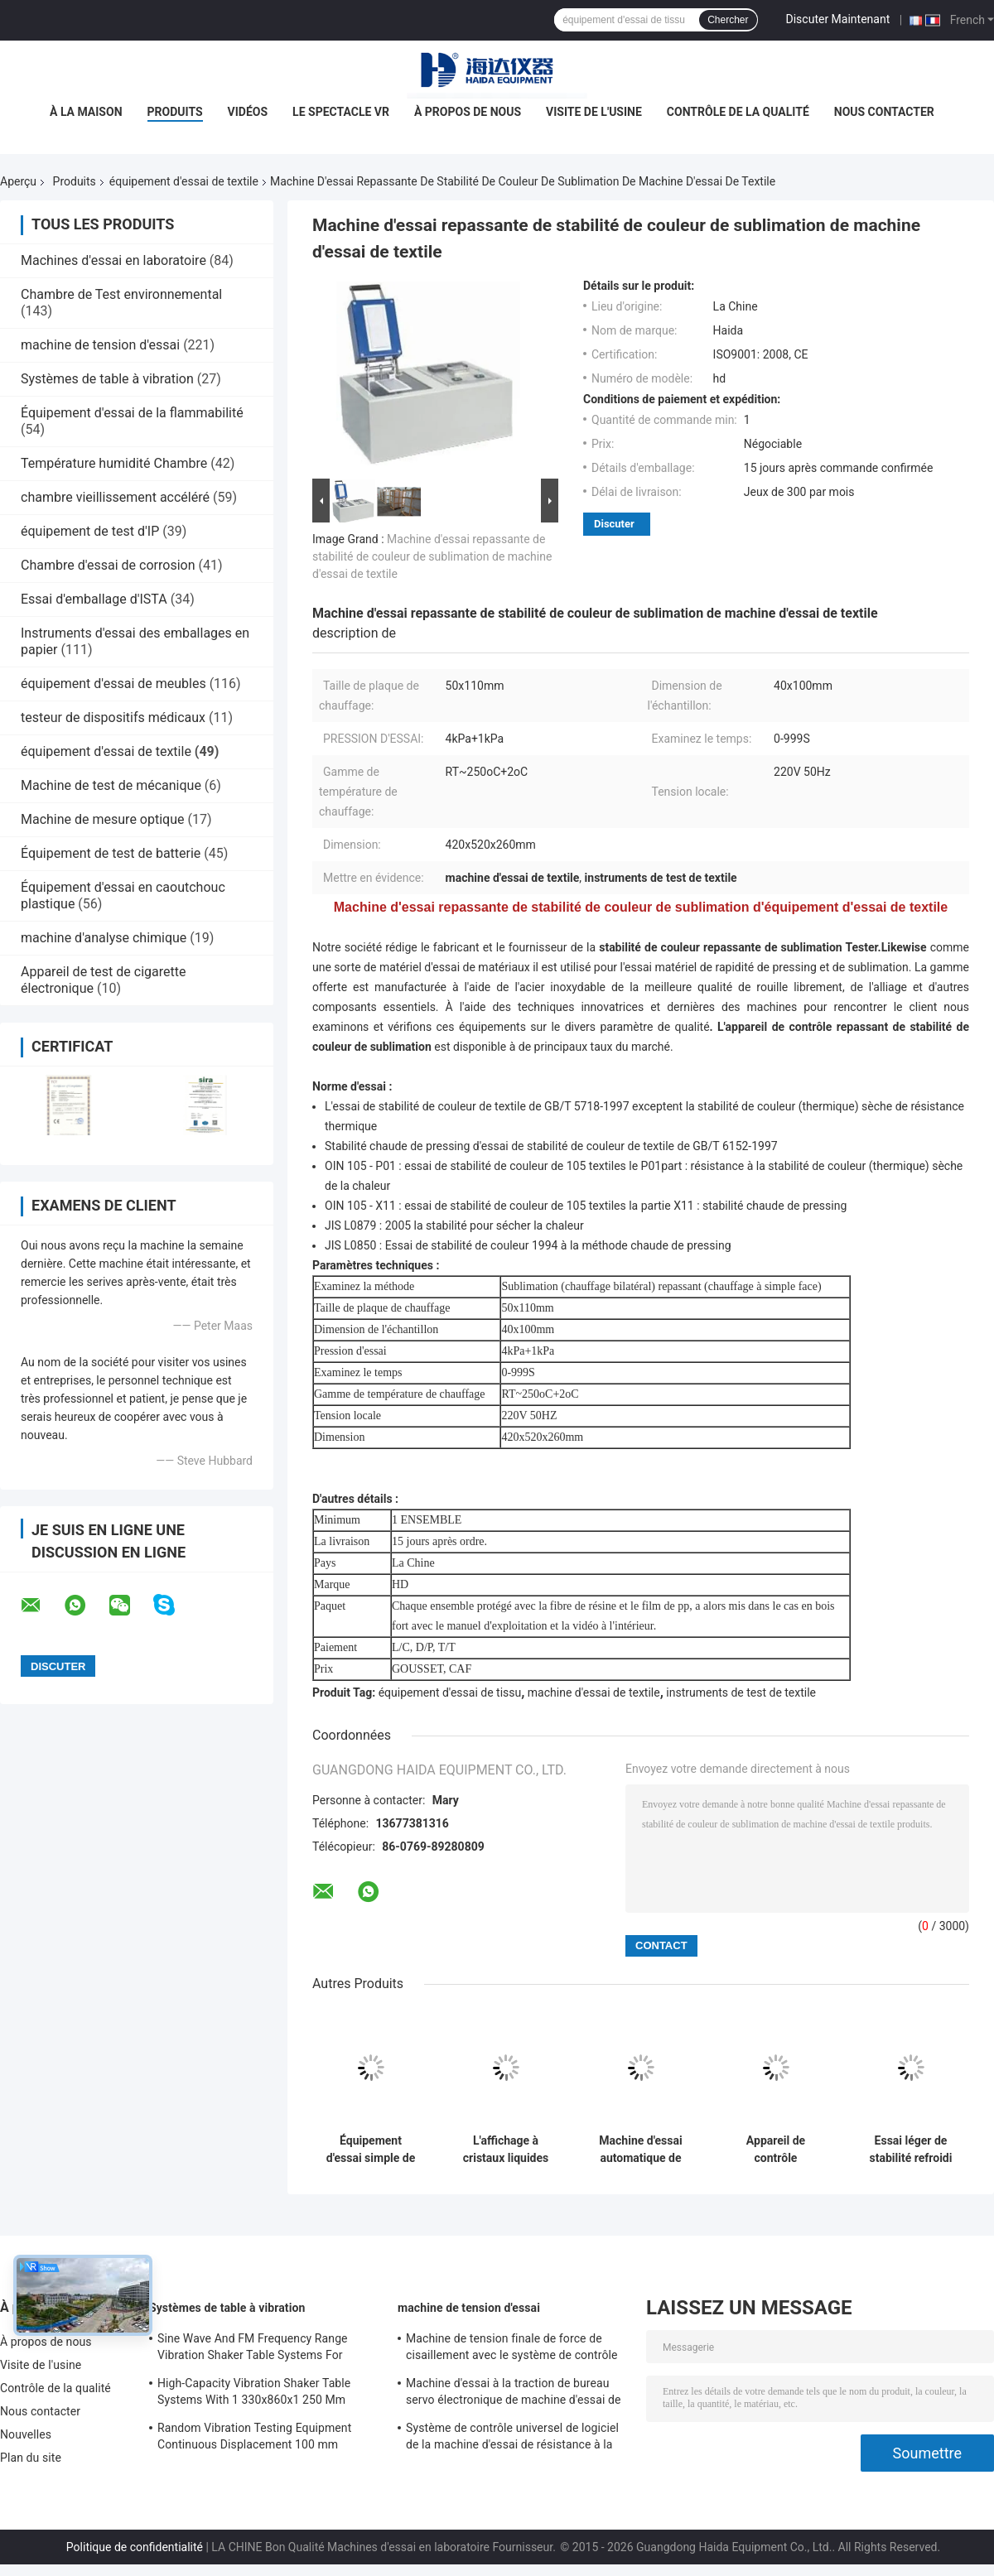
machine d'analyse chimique (103, 938)
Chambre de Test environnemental (121, 294)
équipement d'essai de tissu (450, 1692)
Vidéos (248, 111)
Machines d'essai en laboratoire (113, 260)
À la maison (86, 111)
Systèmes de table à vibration (107, 379)
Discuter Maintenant (838, 19)
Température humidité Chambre (114, 463)
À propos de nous (467, 111)
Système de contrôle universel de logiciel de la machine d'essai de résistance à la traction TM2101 (512, 2438)
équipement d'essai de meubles (113, 683)
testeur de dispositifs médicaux (113, 717)
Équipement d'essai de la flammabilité (132, 413)
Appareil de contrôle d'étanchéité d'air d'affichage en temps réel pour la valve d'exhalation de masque (776, 2149)
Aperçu (18, 181)
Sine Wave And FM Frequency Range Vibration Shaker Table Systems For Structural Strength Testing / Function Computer (255, 2349)
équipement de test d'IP (90, 531)
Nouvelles (25, 2434)
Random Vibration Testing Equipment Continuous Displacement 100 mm (254, 2436)
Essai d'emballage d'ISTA (94, 599)
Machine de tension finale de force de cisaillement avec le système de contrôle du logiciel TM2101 (512, 2349)
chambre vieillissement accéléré (115, 497)
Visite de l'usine (594, 111)
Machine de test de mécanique (111, 785)
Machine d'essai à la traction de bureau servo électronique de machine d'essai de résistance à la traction (513, 2393)
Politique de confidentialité (134, 2547)
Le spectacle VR (340, 111)
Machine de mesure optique (102, 819)
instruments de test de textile (741, 1692)
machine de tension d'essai (100, 345)
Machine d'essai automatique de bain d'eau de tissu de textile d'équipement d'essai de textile (640, 2149)
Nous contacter (884, 111)
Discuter (614, 524)
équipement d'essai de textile (183, 181)
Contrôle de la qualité (738, 111)
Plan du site (30, 2457)
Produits (175, 111)
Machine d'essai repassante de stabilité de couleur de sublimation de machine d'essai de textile (432, 556)
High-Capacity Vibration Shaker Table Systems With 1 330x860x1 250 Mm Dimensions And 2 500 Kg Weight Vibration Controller (253, 2393)
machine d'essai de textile (594, 1692)
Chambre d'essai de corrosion (108, 565)
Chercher (727, 20)
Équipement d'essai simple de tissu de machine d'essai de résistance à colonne (370, 2149)
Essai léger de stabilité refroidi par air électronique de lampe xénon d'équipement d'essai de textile (910, 2149)
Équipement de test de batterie (110, 853)
